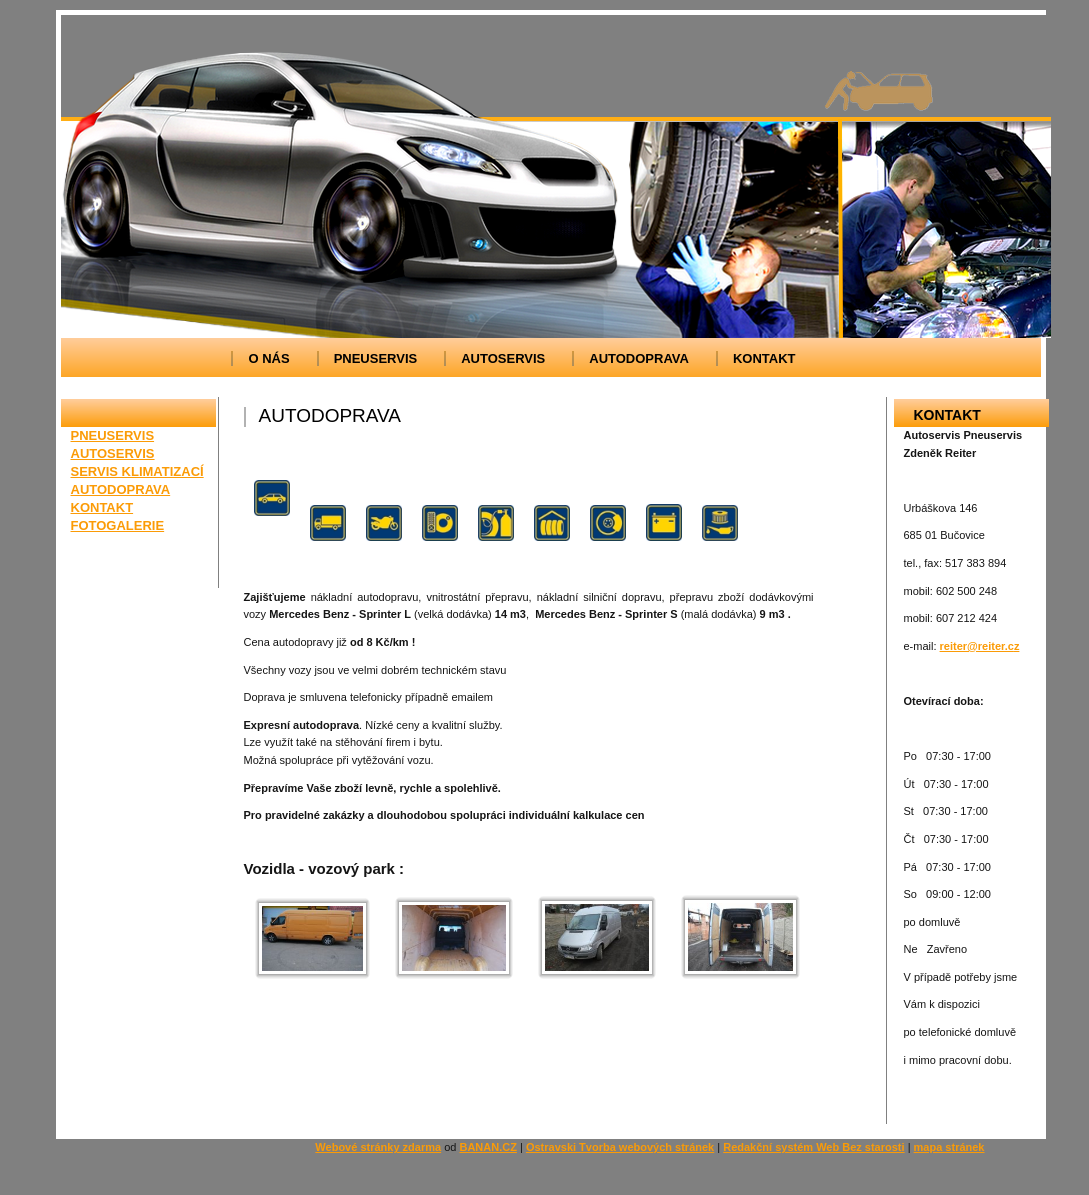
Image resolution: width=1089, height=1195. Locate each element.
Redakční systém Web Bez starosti (813, 1147)
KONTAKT (764, 358)
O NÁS (268, 358)
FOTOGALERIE (118, 525)
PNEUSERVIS (376, 358)
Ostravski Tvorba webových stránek (620, 1147)
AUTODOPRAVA (639, 358)
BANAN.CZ (487, 1147)
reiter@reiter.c (977, 646)
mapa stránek (949, 1147)
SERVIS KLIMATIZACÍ (137, 471)
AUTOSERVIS (503, 358)
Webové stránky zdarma (378, 1147)
